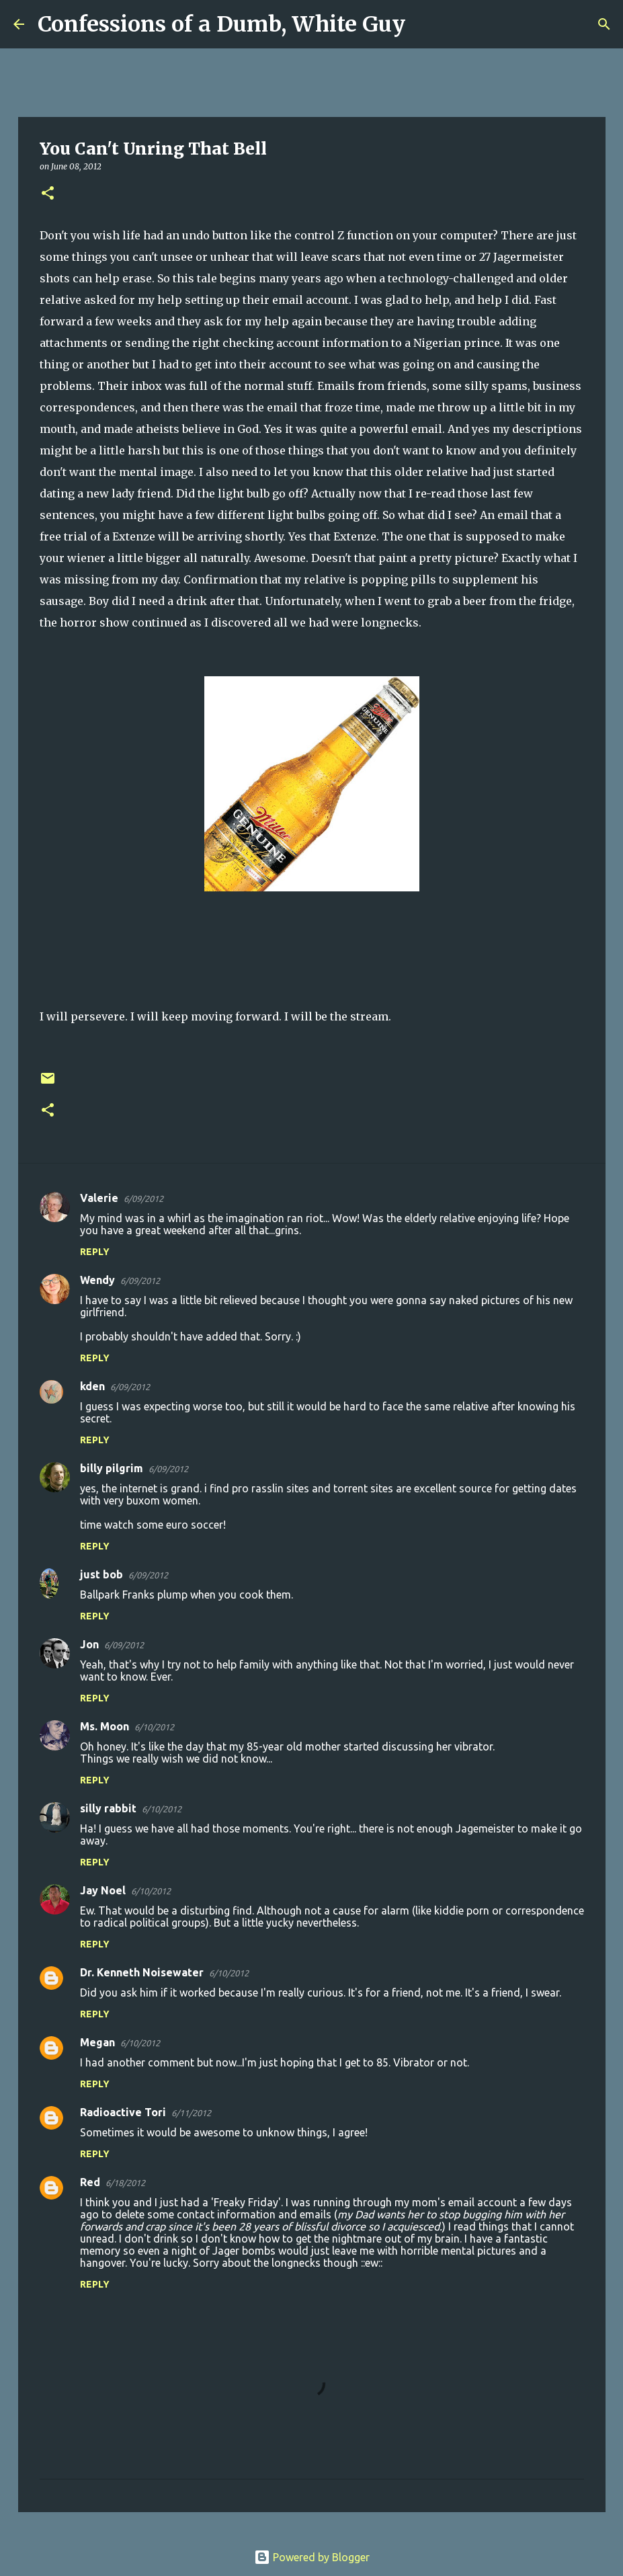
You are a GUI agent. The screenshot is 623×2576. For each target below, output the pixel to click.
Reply (95, 1251)
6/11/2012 (191, 2113)
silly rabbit (108, 1808)
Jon (89, 1644)
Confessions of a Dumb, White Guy (221, 24)
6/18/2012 (125, 2182)
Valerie (99, 1198)
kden (92, 1386)
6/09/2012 (143, 1198)
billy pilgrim (111, 1468)
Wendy (97, 1280)
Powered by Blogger (312, 2557)
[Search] (424, 24)
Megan (97, 2042)
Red (90, 2182)
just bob (101, 1574)
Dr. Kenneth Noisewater (142, 1972)
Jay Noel (103, 1890)
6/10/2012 (154, 1727)
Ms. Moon (104, 1726)
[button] (48, 194)
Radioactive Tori (123, 2112)
